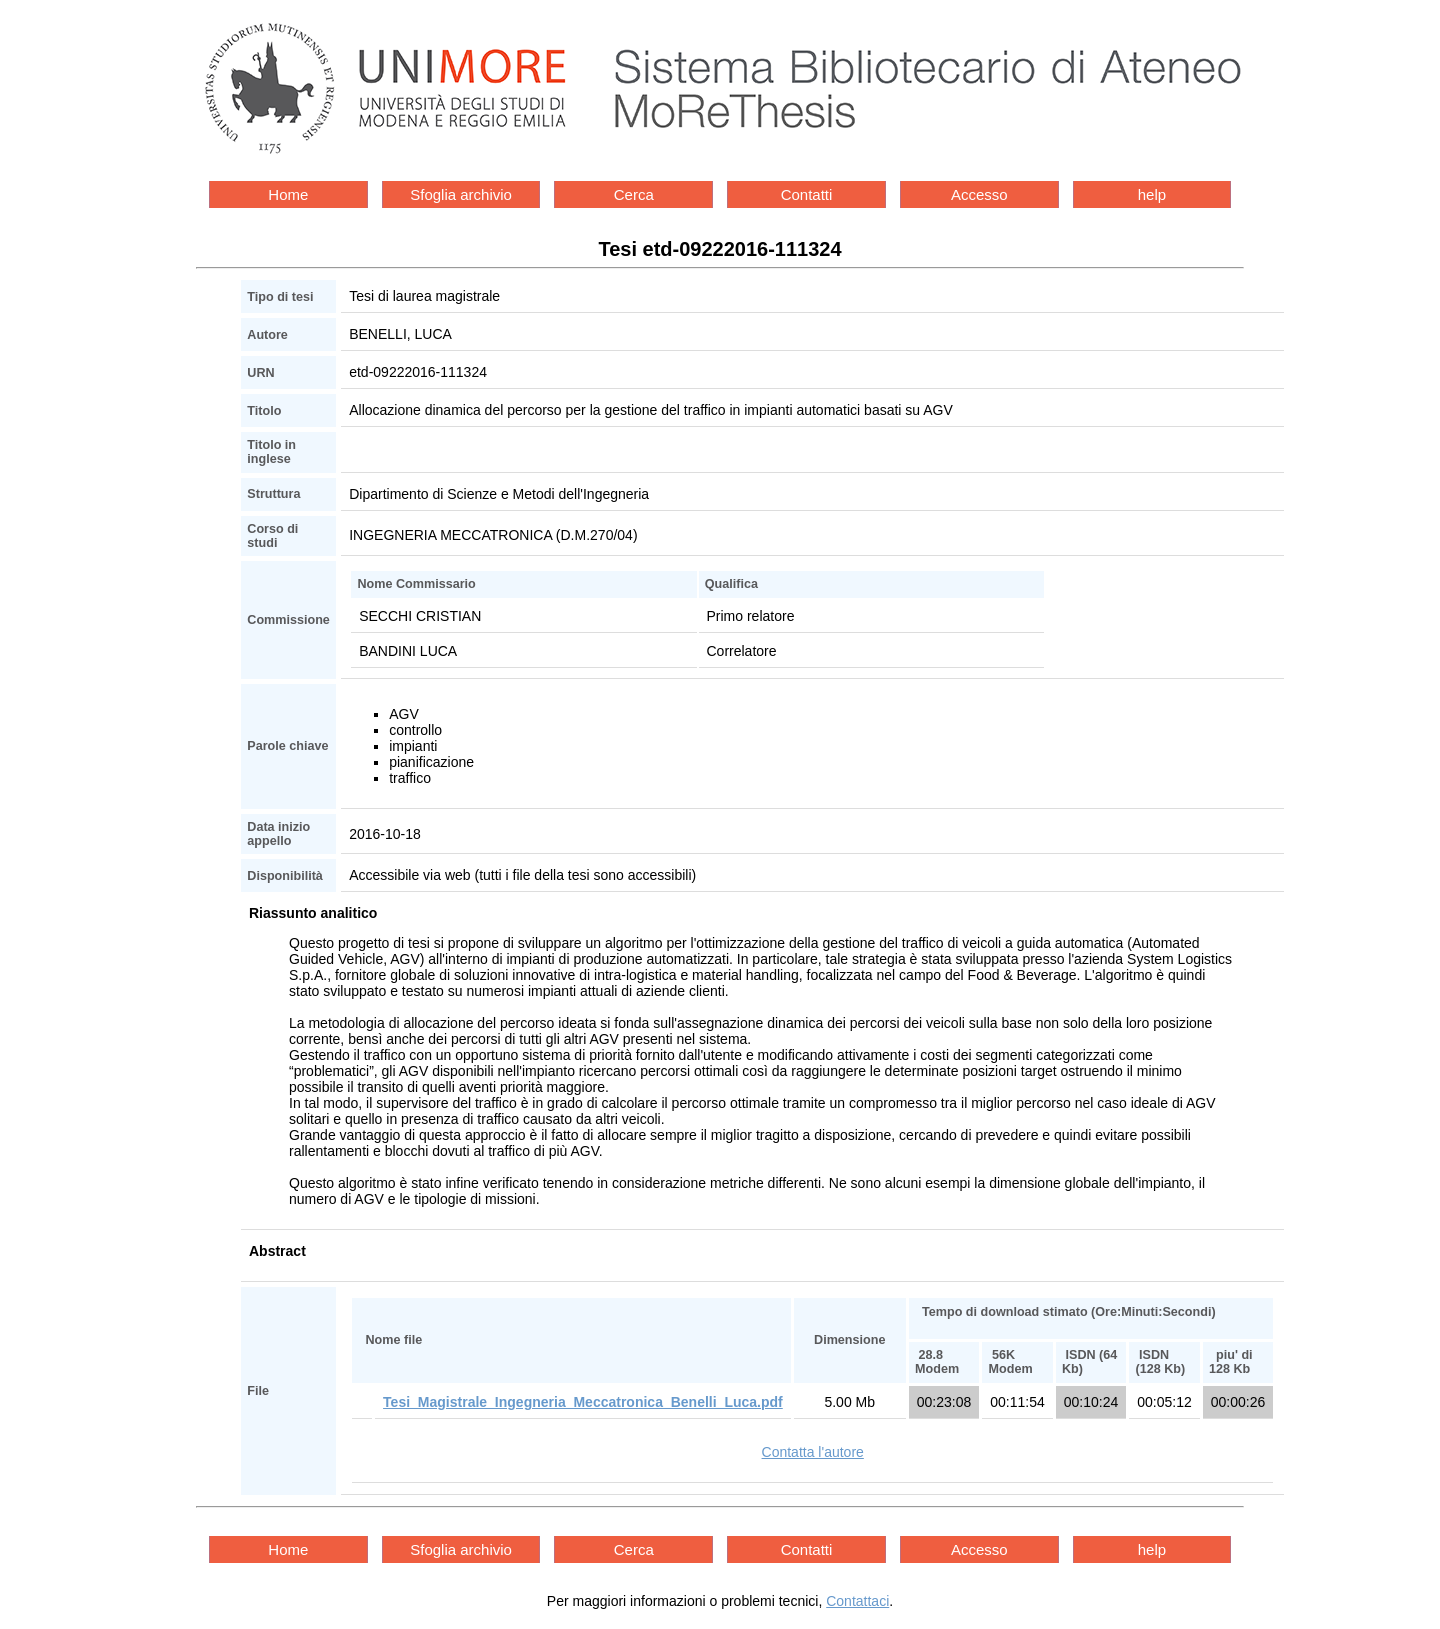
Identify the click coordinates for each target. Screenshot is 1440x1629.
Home (288, 194)
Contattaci (857, 1601)
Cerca (634, 194)
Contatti (807, 194)
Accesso (979, 194)
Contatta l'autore (813, 1452)
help (1152, 194)
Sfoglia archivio (461, 194)
